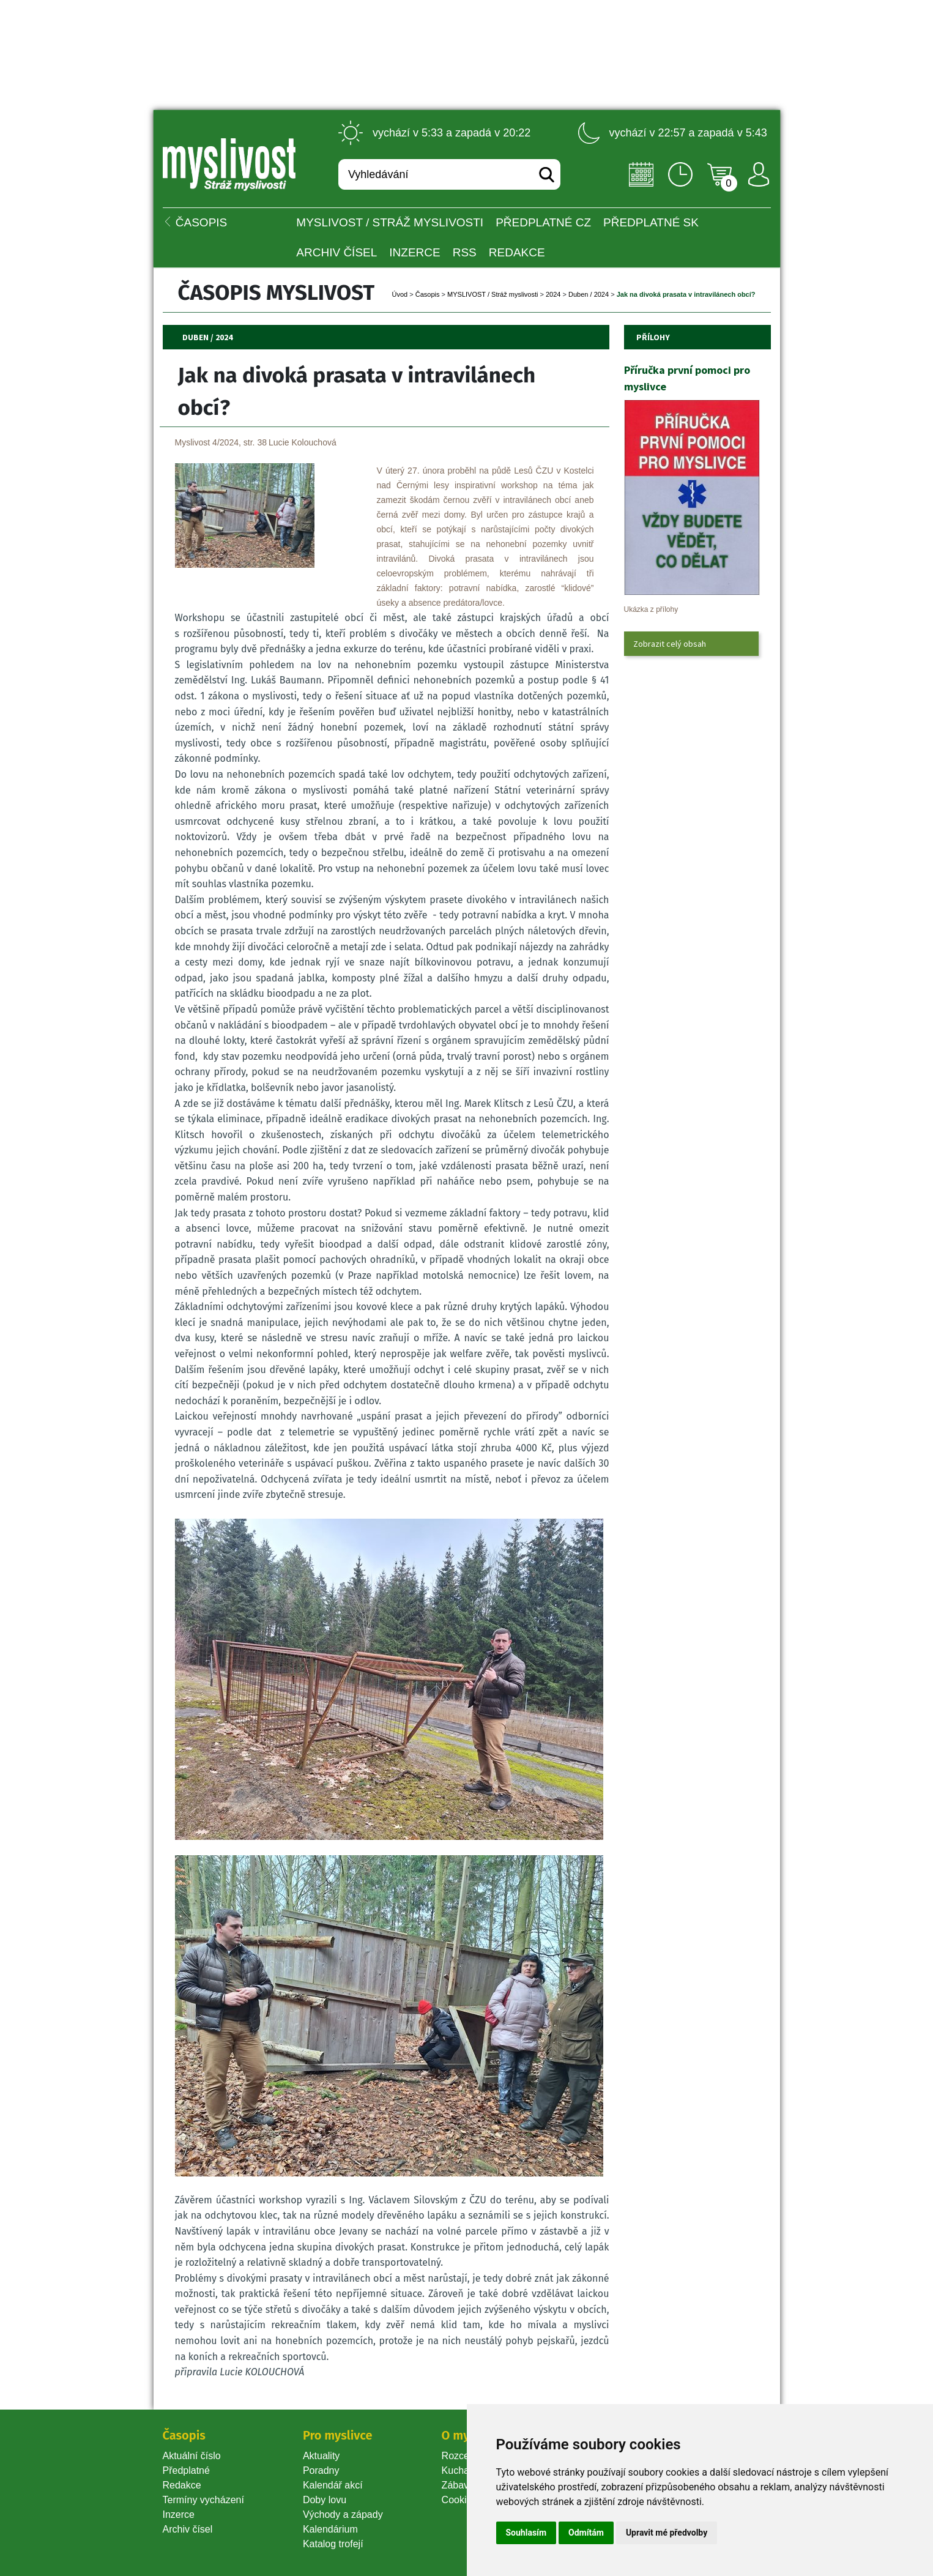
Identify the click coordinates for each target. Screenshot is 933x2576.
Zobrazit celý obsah (669, 643)
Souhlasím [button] (526, 2532)
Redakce (517, 252)
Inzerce (179, 2514)
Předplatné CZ (543, 222)
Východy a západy (343, 2514)
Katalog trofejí (333, 2544)
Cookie (459, 2500)
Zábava (458, 2485)
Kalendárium (330, 2529)
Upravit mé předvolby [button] (666, 2532)
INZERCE (414, 252)
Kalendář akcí (333, 2485)
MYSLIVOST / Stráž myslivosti (389, 222)
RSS (465, 252)
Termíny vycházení (203, 2500)
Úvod (400, 294)
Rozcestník (466, 2456)
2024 (553, 294)
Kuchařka (462, 2470)
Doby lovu (324, 2500)
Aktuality (321, 2456)
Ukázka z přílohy (651, 609)
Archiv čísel (336, 252)
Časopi (427, 294)
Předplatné (186, 2470)
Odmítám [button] (586, 2532)
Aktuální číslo (192, 2456)
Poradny (321, 2470)
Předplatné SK (651, 222)
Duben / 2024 (588, 294)
